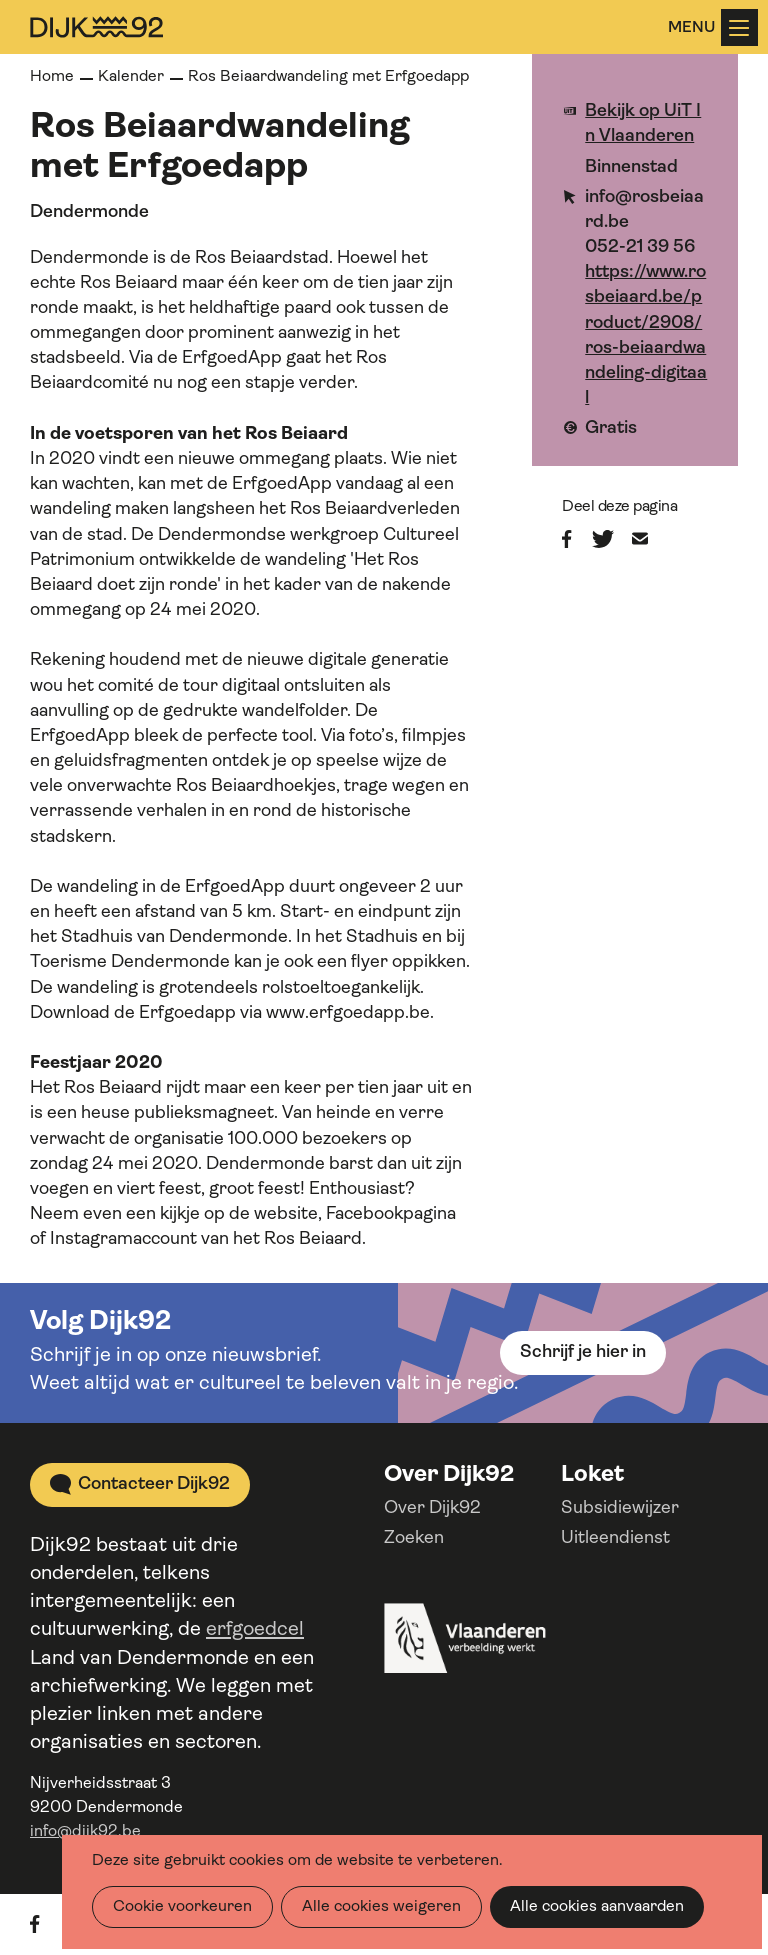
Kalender (131, 77)
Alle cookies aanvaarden (597, 1907)
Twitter (612, 539)
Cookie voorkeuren (182, 1907)
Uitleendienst (615, 1538)
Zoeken (414, 1538)
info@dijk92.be (85, 1832)
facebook (50, 1924)
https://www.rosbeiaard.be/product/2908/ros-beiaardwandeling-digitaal (646, 335)
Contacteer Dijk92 (154, 1484)
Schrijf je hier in (583, 1352)
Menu (739, 28)
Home (52, 77)
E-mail (652, 539)
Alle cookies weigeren (381, 1907)
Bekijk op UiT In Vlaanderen (643, 124)
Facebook (577, 539)
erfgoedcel (255, 1630)
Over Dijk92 (432, 1508)
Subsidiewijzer (620, 1508)
